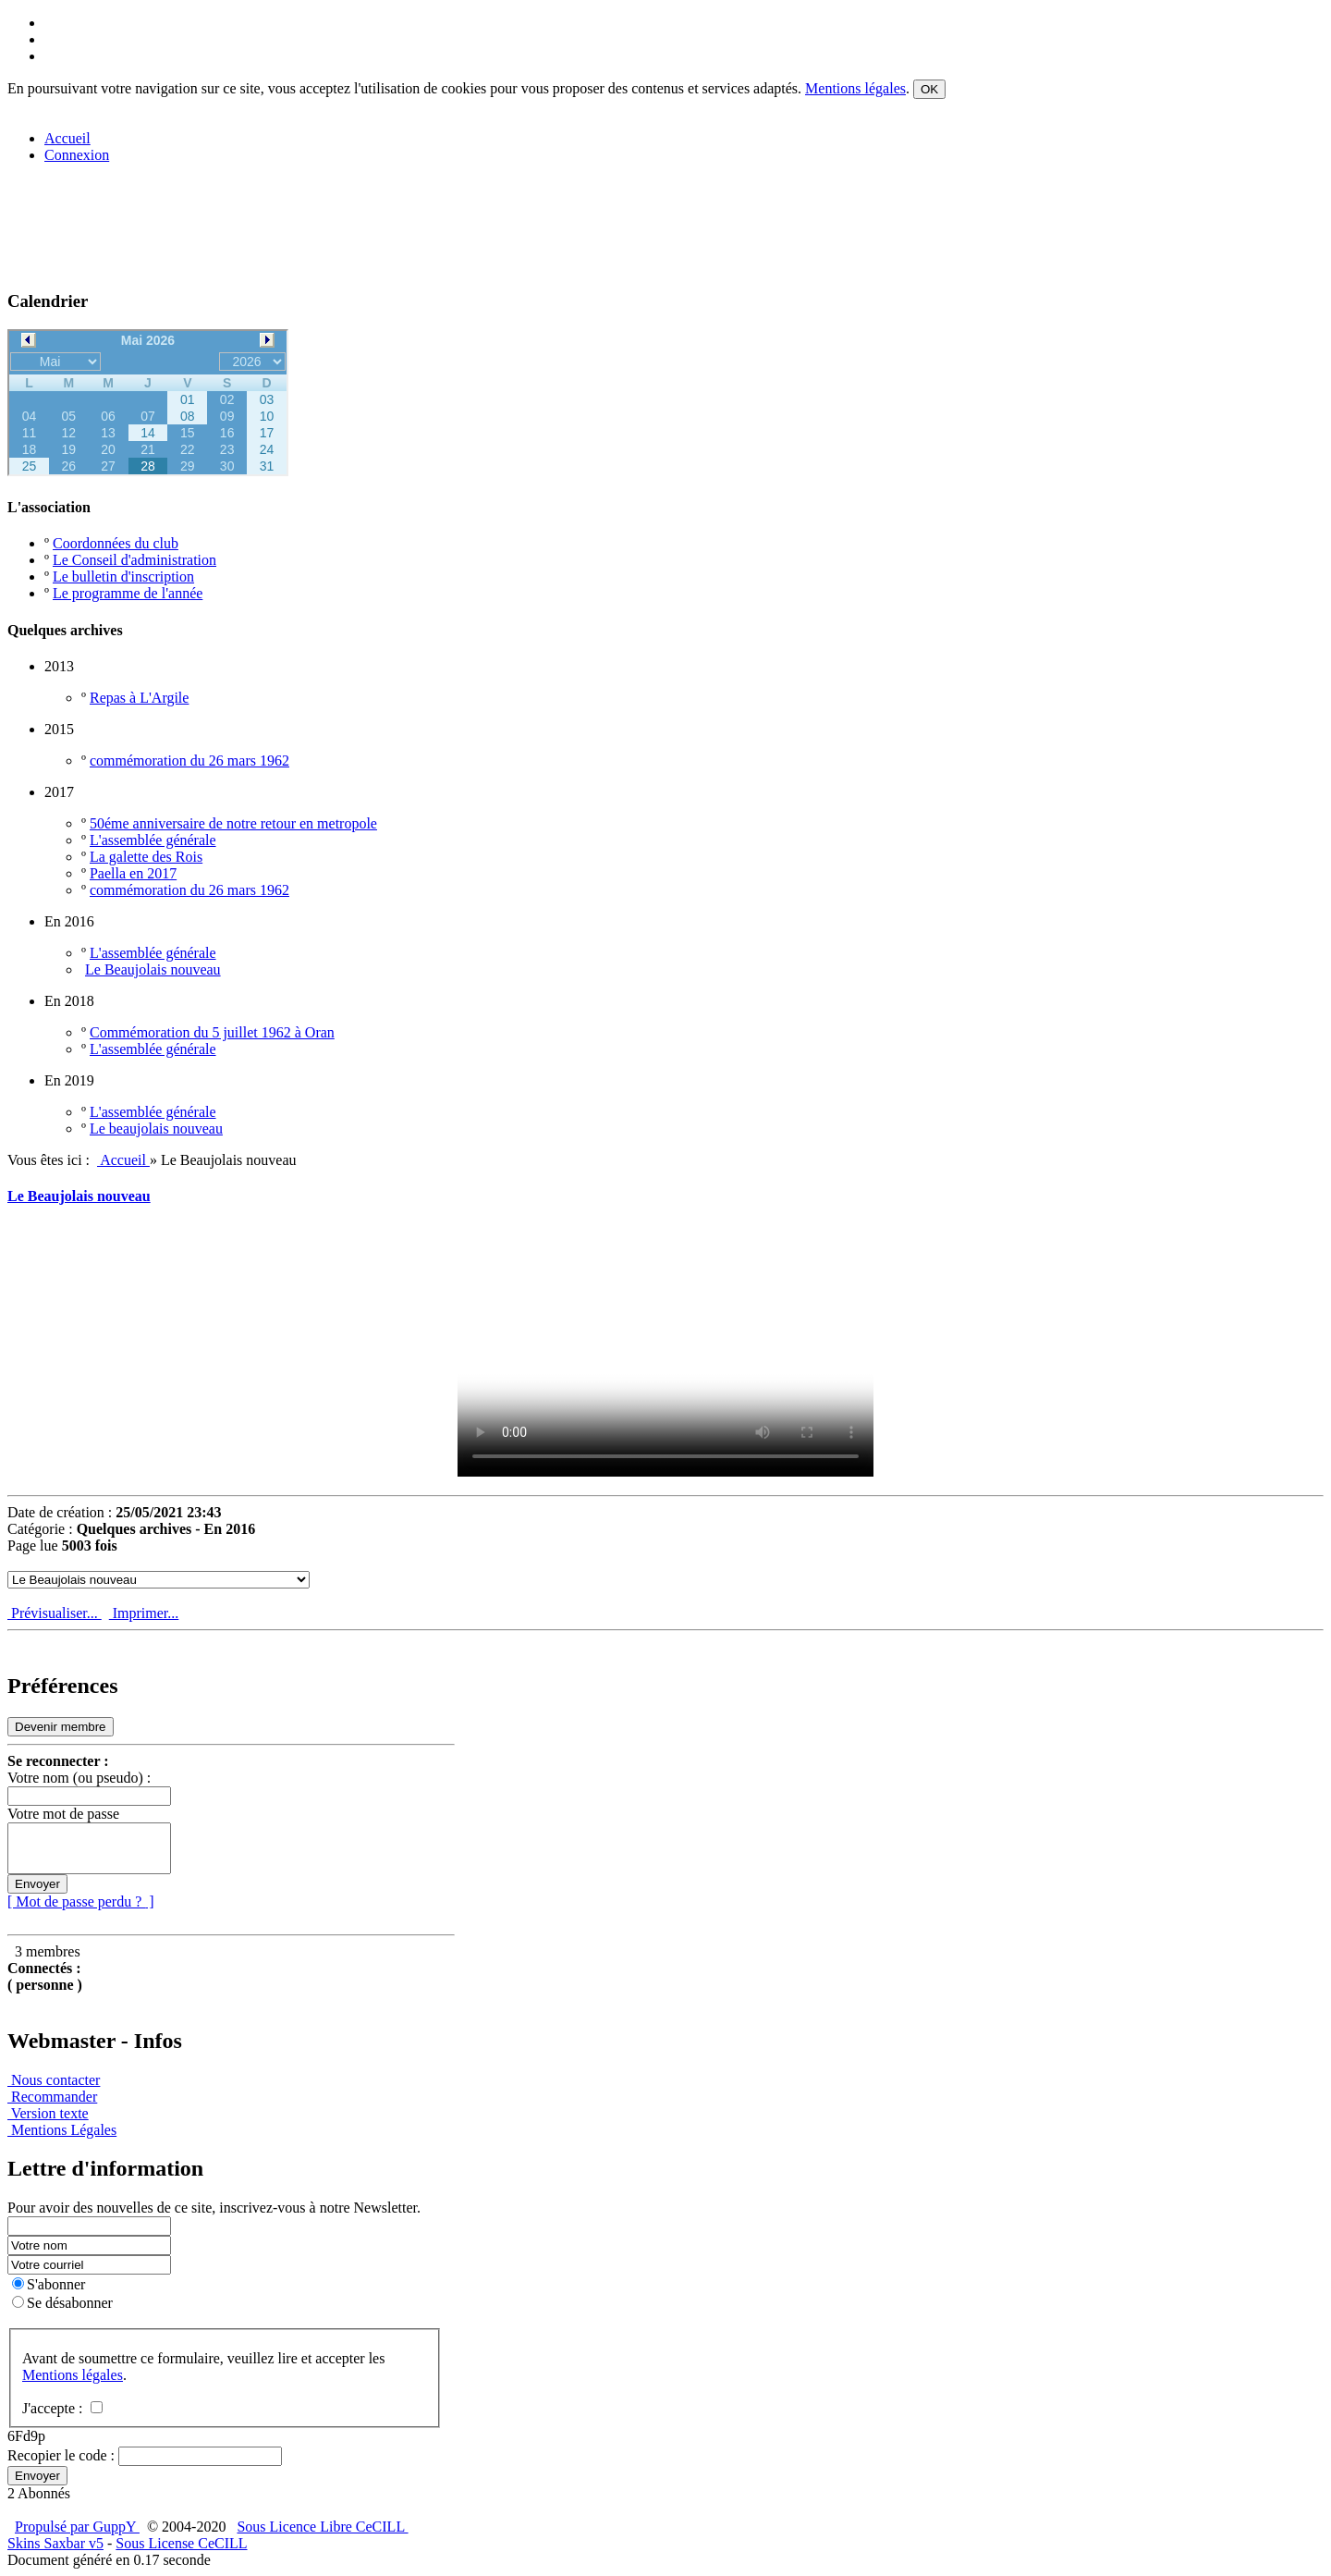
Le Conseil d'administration (134, 560)
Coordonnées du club (115, 543)
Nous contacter (53, 2080)
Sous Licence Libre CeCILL (322, 2526)
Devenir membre (60, 1727)
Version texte (48, 2113)
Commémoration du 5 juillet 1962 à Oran (212, 1032)
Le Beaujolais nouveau (153, 969)
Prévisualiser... (54, 1613)
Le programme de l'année (127, 593)
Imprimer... (144, 1613)
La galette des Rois (146, 857)
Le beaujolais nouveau (156, 1128)
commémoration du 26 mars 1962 (189, 760)
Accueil (123, 1160)
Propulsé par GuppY (77, 2526)
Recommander (52, 2096)
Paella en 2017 (133, 873)
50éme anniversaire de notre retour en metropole (233, 823)
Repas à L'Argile (139, 697)
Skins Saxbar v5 (55, 2543)
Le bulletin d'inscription (123, 576)
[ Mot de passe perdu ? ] (80, 1901)
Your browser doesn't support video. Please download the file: (665, 1360)
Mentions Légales (61, 2130)
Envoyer (37, 1884)
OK (929, 89)
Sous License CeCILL (181, 2543)
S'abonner (48, 2284)
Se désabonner (62, 2303)
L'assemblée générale (153, 840)
